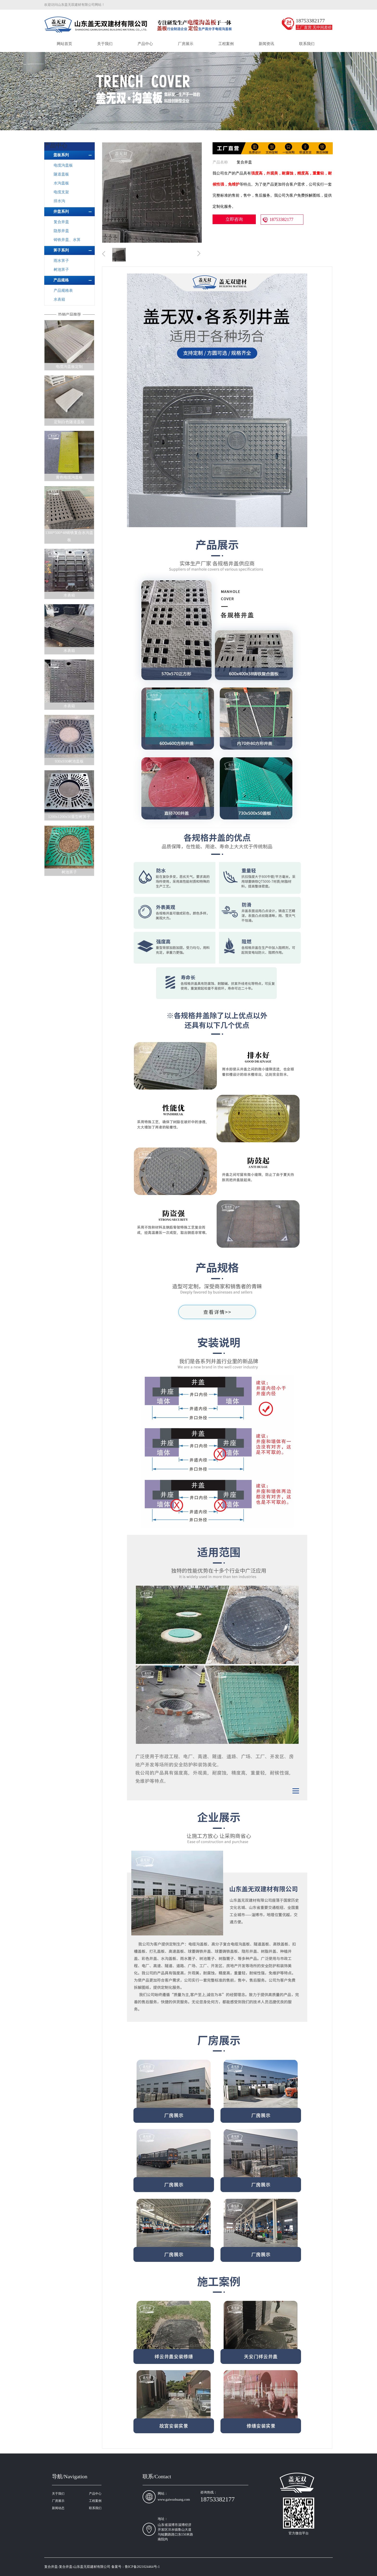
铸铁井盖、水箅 (67, 240)
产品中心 (145, 44)
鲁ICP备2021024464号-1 (142, 2567)
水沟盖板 (61, 183)
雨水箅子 (61, 261)
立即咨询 (234, 219)
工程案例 (226, 44)
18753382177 (281, 219)
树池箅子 (61, 269)
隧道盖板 (61, 174)
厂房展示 (185, 44)
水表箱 (59, 299)
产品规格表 (63, 290)
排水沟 (59, 201)
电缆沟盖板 (63, 165)
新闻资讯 (266, 44)
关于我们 (105, 44)
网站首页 (64, 44)
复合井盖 (61, 222)
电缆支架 (61, 192)
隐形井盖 (61, 231)
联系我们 (306, 44)
